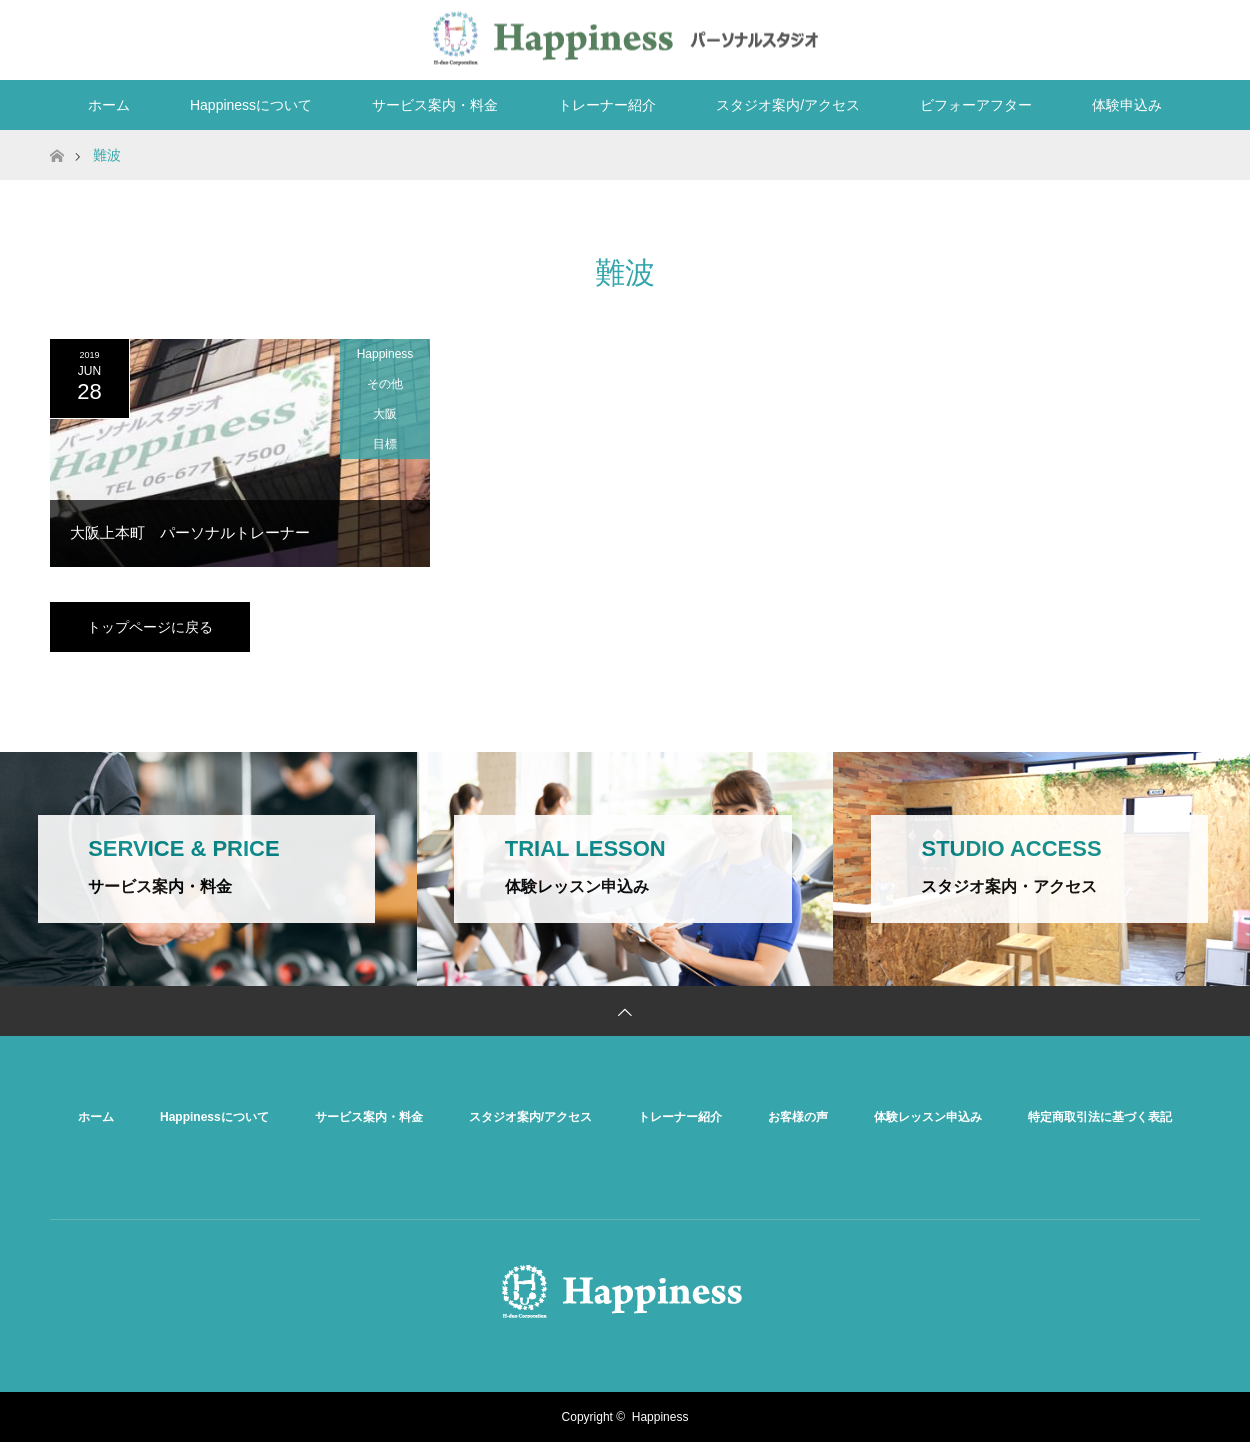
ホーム (109, 105)
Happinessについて (251, 105)
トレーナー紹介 (607, 105)
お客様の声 (798, 1117)
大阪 (385, 414)
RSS (1180, 36)
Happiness (385, 354)
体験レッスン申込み (928, 1117)
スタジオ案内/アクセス (788, 105)
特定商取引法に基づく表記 (1100, 1117)
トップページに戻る (150, 627)
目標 (385, 444)
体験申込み (1127, 105)
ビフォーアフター (976, 105)
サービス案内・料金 (435, 105)
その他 (385, 384)
